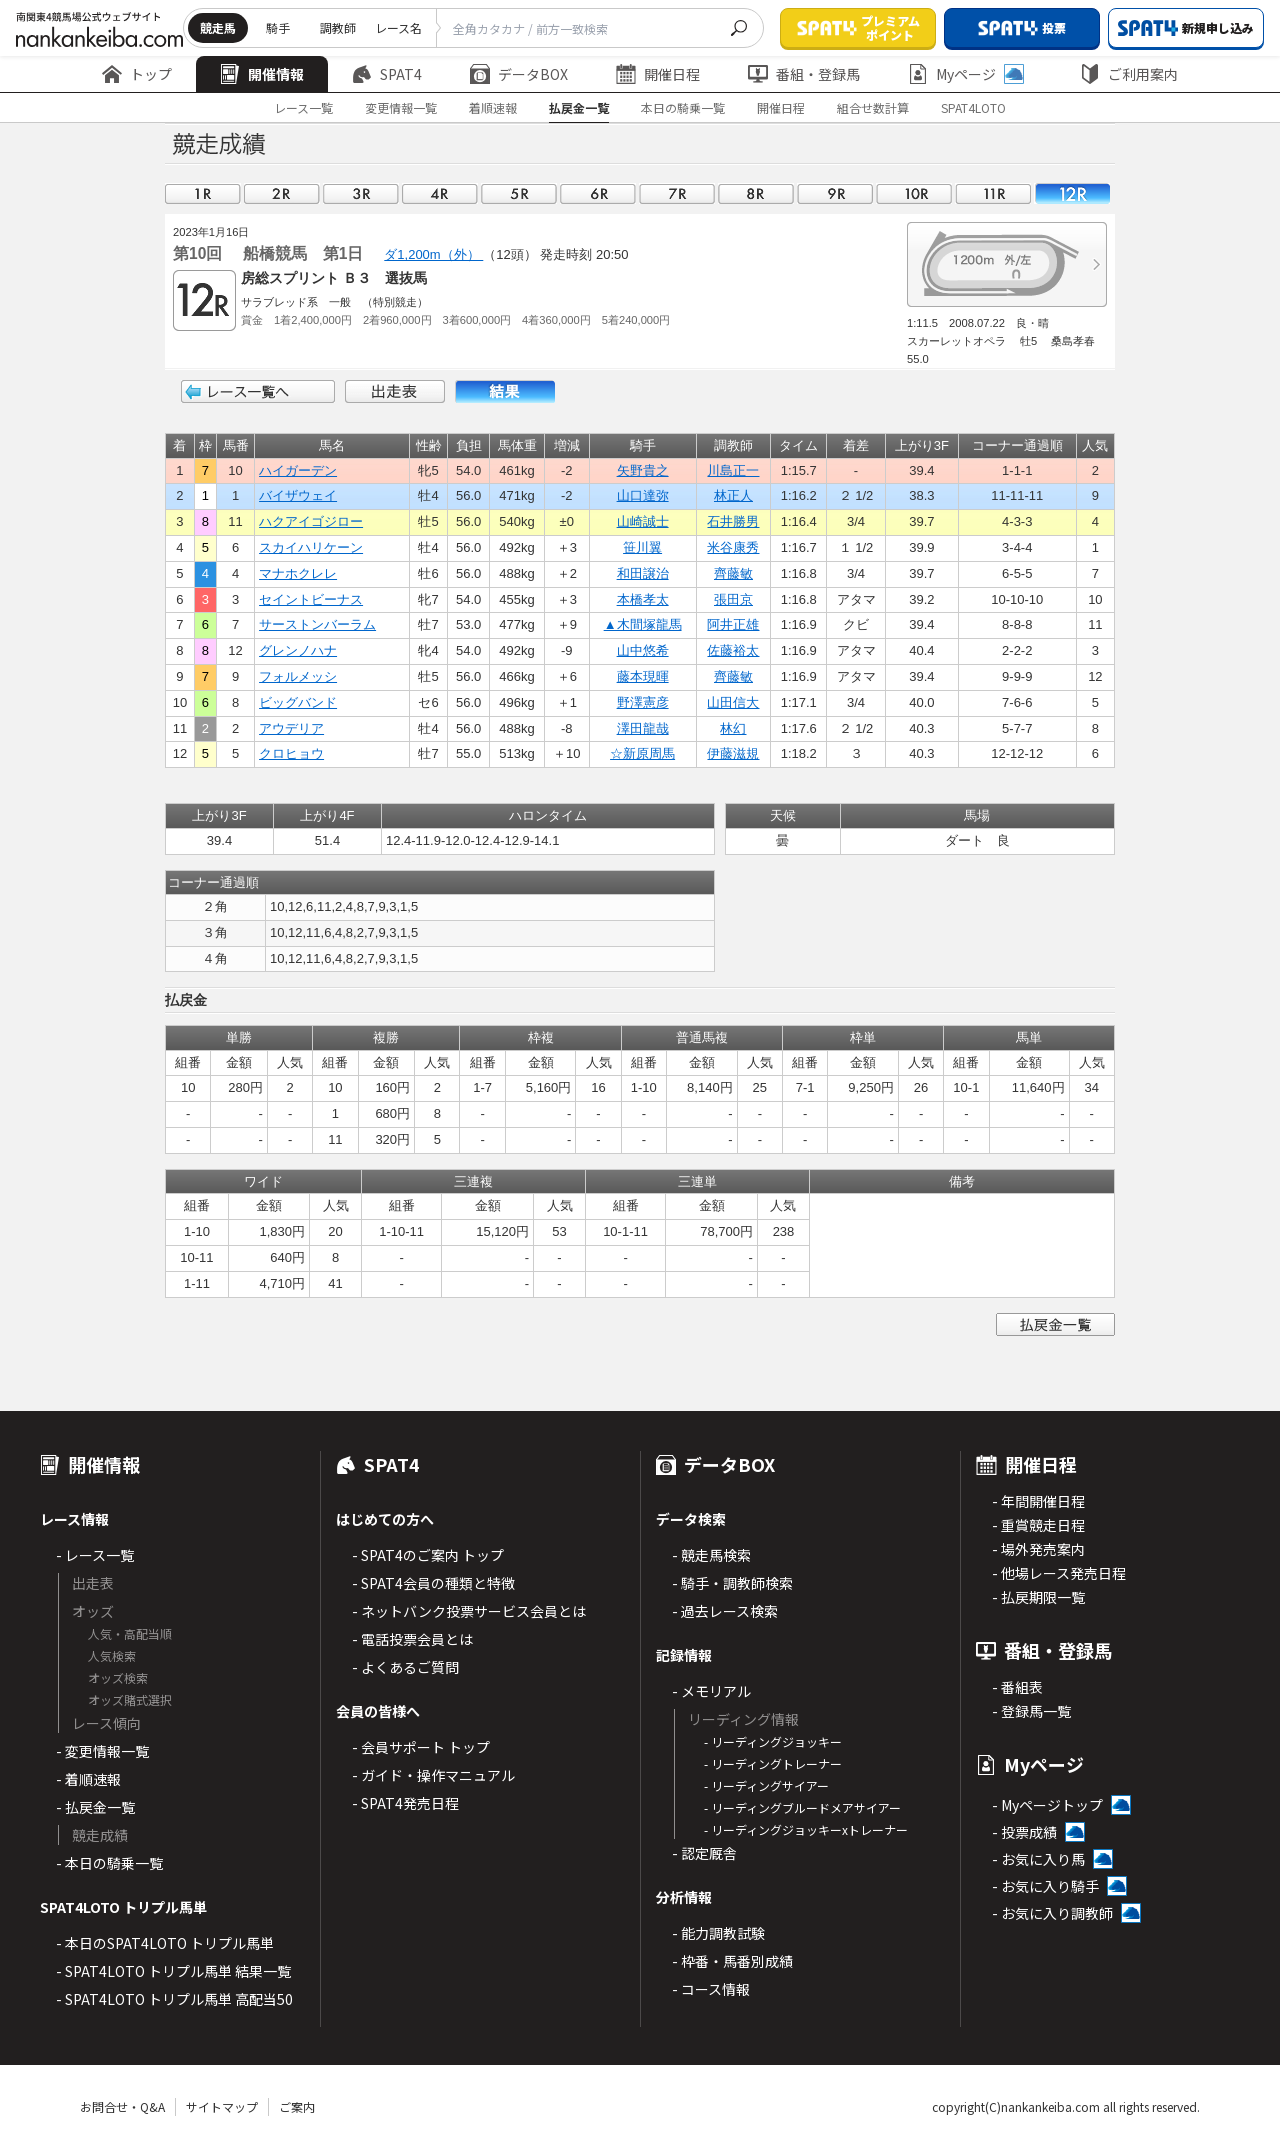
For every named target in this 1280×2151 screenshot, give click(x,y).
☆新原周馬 (642, 753)
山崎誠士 (643, 521)
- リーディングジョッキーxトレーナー (806, 1829)
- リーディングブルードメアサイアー (802, 1807)
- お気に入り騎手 (1045, 1886)
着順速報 (493, 107)
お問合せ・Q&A (122, 2106)
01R (203, 193)
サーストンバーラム (317, 624)
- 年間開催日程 (1038, 1501)
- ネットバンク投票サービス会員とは (469, 1611)
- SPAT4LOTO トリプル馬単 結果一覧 (173, 1971)
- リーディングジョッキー (773, 1741)
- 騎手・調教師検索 (732, 1583)
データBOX (519, 74)
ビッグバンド (298, 702)
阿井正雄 (733, 624)
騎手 (278, 27)
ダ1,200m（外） (433, 254)
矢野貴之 (643, 470)
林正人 (733, 495)
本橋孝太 (643, 599)
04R (440, 193)
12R (1072, 193)
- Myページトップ (1047, 1805)
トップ (137, 74)
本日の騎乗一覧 (683, 107)
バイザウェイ (298, 495)
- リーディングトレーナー (773, 1763)
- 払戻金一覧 (95, 1807)
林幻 (733, 728)
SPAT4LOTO (973, 107)
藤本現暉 (643, 676)
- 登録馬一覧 (1031, 1711)
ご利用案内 (1129, 74)
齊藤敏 (733, 573)
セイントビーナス (311, 599)
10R (914, 193)
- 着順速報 (88, 1779)
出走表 (395, 391)
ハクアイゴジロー (311, 521)
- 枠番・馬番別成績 (732, 1961)
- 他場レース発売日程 (1059, 1573)
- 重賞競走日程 (1038, 1525)
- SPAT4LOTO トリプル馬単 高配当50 (174, 1999)
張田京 (733, 599)
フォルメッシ (298, 676)
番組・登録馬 (804, 74)
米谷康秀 (733, 547)
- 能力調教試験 (718, 1933)
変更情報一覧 (401, 107)
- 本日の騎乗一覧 (109, 1863)
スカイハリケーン (311, 547)
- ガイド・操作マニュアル (433, 1775)
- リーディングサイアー (766, 1785)
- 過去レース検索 (725, 1611)
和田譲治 (643, 573)
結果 (505, 391)
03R (361, 193)
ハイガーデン (298, 470)
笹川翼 (642, 547)
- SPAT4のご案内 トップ (428, 1555)
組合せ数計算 (873, 107)
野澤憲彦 (643, 702)
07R (677, 193)
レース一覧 (303, 107)
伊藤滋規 (733, 753)
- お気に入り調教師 (1052, 1913)
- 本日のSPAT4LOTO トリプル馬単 (165, 1943)
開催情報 (262, 74)
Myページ (966, 74)
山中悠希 (643, 650)
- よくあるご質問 (405, 1667)
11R (993, 193)
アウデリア (291, 728)
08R (756, 193)
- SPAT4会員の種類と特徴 (433, 1583)
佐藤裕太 (733, 650)
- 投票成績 (1024, 1832)
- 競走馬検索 (711, 1555)
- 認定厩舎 (704, 1853)
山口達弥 (643, 495)
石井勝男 (733, 521)
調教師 (338, 27)
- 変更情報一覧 (102, 1751)
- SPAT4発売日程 (405, 1803)
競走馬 (218, 27)
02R (282, 193)
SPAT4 (387, 74)
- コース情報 (711, 1989)
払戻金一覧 (579, 107)
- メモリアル (711, 1691)
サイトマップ (222, 2106)
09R (835, 193)
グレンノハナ (298, 650)
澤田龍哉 (643, 728)
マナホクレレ (298, 573)
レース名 (398, 27)
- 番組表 (1017, 1687)
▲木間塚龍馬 (643, 624)
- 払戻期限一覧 (1038, 1597)
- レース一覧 (95, 1555)
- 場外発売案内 (1038, 1549)
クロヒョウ (291, 753)
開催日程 (658, 74)
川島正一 (733, 470)
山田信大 (733, 702)
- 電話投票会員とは (412, 1639)
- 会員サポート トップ (421, 1747)
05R (519, 193)
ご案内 (297, 2106)
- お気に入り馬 (1038, 1859)
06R (598, 193)
